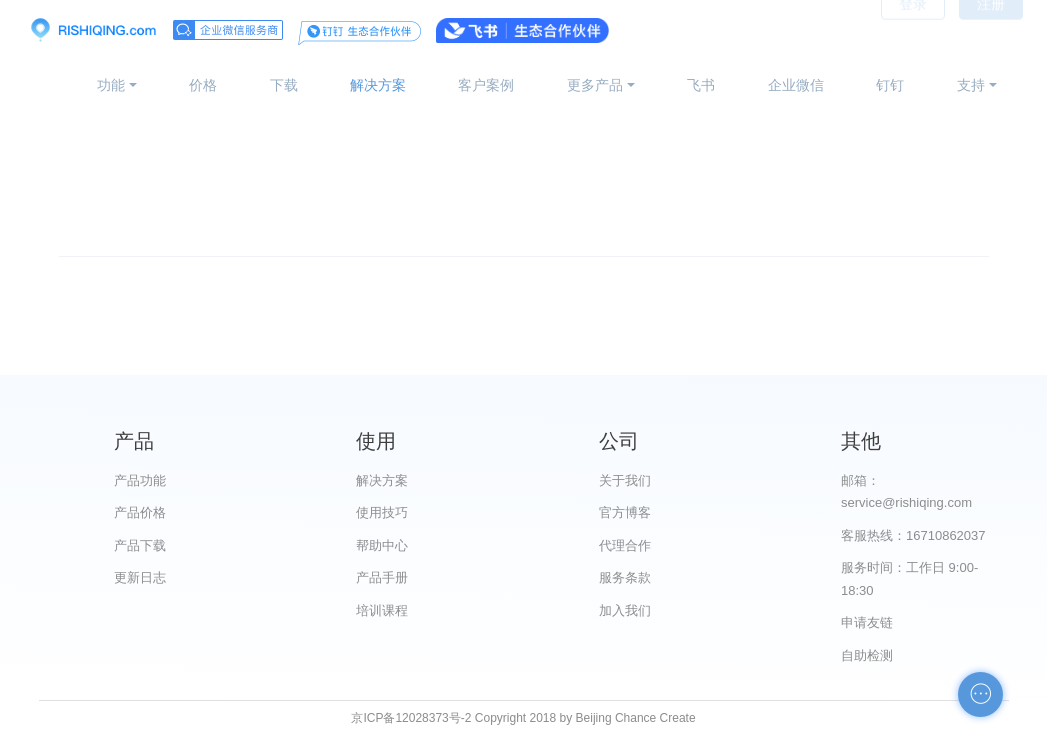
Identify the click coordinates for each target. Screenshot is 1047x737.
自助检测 (867, 655)
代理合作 (625, 545)
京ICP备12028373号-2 (411, 718)
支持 (971, 85)
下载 (284, 85)
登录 (913, 30)
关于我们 (625, 480)
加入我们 (625, 610)
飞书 (701, 85)
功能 (111, 85)
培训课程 (382, 610)
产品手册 (382, 577)
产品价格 (140, 512)
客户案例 (486, 85)
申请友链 (867, 622)
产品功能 (140, 480)
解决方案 (378, 85)
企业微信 (796, 85)
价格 (203, 85)
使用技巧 (382, 512)
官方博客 (625, 512)
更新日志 (140, 577)
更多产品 (595, 85)
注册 (991, 30)
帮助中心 (382, 545)
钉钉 (890, 85)
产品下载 (140, 545)
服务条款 (625, 577)
